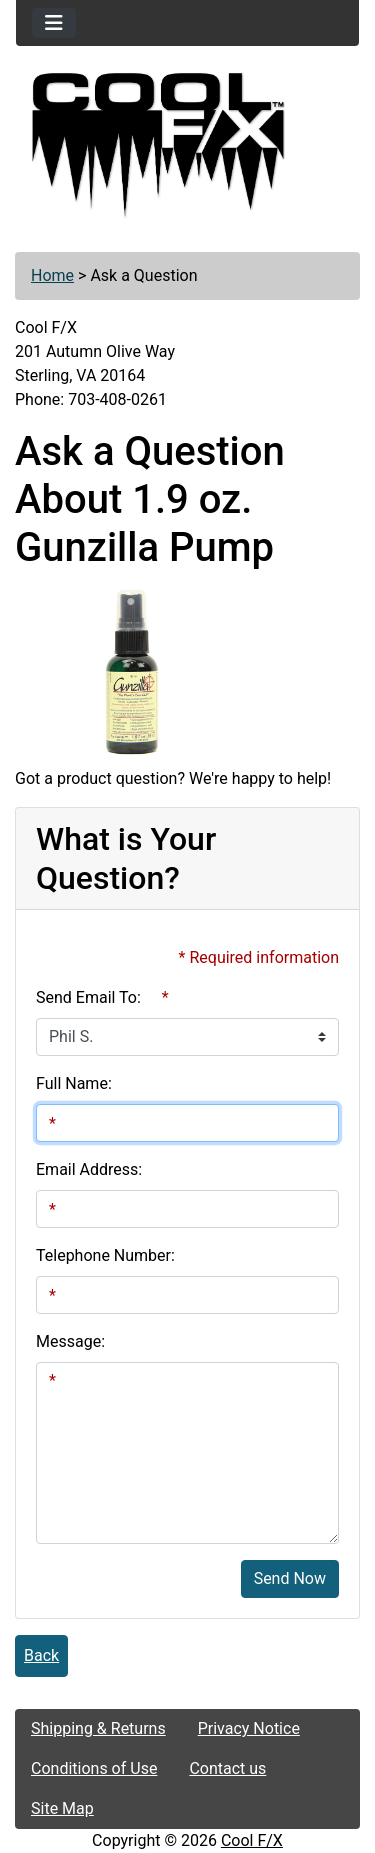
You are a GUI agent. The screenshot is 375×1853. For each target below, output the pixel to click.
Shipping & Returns (98, 1728)
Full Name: (74, 1083)
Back (41, 1655)
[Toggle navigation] (54, 23)
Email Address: (89, 1169)
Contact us (227, 1768)
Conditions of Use (94, 1768)
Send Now (290, 1578)
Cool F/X (252, 1840)
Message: (70, 1341)
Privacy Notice (249, 1728)
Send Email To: (88, 997)
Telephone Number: (105, 1255)
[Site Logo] (187, 146)
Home (52, 275)
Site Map (62, 1808)
